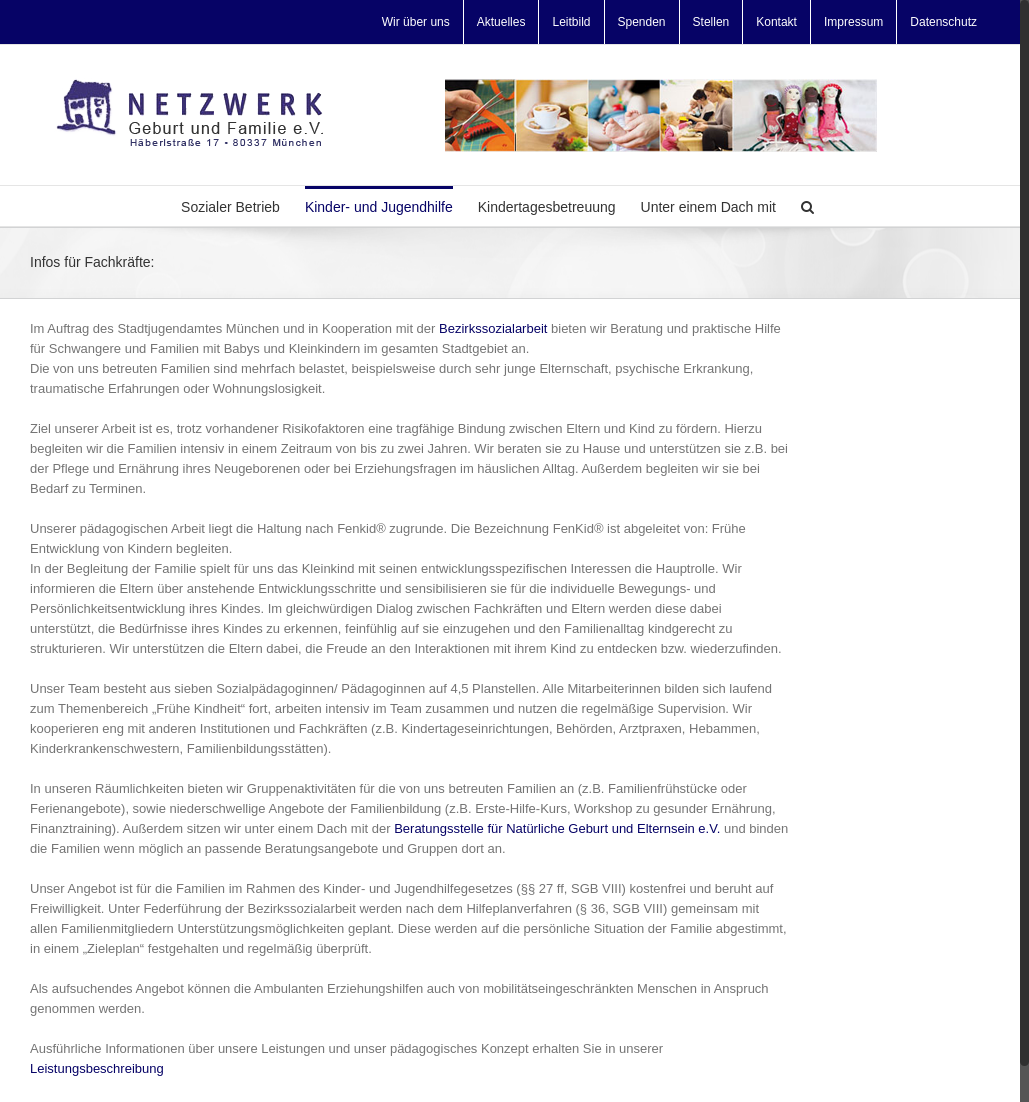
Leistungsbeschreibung (97, 1068)
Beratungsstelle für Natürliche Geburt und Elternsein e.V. (557, 828)
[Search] (807, 206)
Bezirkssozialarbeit (493, 328)
